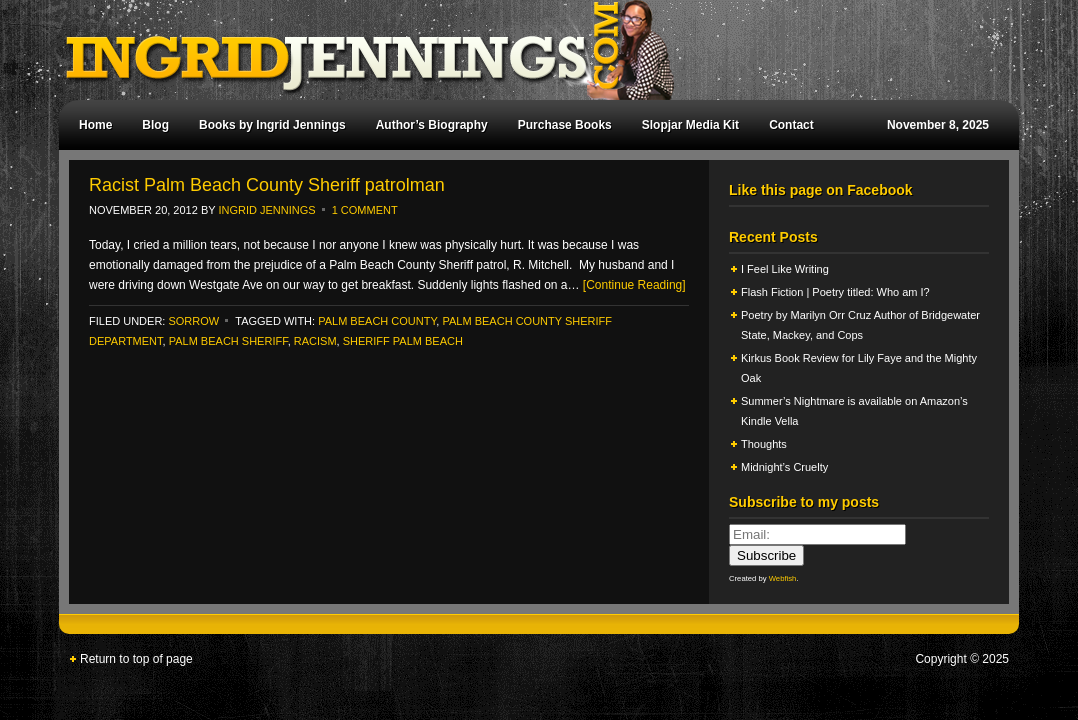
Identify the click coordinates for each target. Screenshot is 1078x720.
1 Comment (365, 210)
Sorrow (193, 321)
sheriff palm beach (403, 341)
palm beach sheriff (228, 341)
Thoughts (764, 444)
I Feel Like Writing (785, 269)
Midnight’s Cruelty (786, 467)
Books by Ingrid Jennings (272, 125)
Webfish (783, 578)
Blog (155, 125)
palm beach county (377, 321)
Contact (791, 125)
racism (315, 341)
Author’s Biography (432, 125)
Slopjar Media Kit (690, 125)
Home (95, 125)
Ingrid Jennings (529, 50)
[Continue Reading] (634, 285)
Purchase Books (565, 125)
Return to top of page (136, 659)
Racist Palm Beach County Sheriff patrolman (267, 185)
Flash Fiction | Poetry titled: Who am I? (835, 292)
